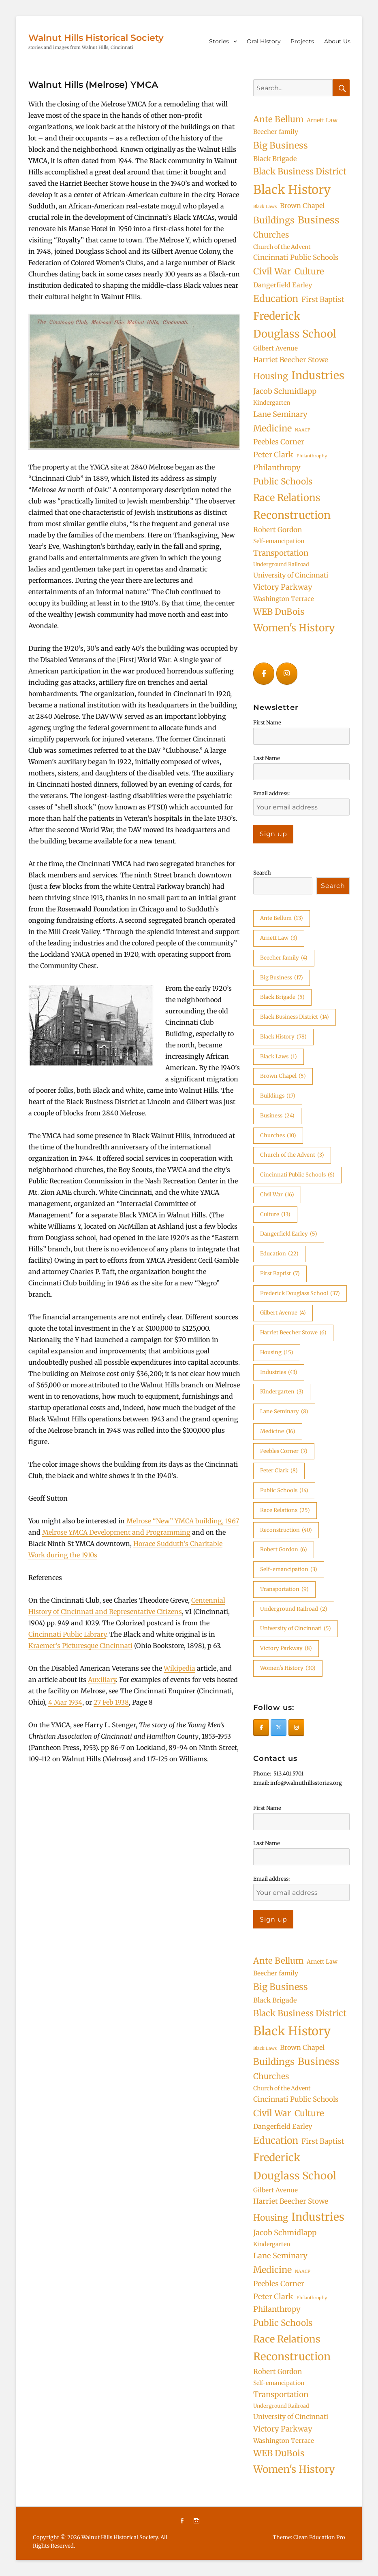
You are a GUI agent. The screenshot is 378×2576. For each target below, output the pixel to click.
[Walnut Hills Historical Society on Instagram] (286, 674)
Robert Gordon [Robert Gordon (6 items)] (277, 529)
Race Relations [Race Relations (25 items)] (286, 497)
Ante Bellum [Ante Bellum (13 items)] (278, 119)
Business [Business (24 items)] (319, 220)
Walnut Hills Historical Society (96, 37)
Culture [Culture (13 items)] (309, 271)
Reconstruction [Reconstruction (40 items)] (292, 515)
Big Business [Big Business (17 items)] (280, 145)
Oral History (264, 41)
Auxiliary (102, 1680)
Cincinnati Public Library (67, 1634)
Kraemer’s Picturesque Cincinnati (80, 1646)
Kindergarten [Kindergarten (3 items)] (271, 402)
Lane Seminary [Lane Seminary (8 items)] (280, 414)
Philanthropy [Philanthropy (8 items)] (277, 467)
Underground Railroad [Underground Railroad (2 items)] (281, 564)
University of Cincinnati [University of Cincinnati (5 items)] (290, 575)
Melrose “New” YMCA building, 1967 (182, 1521)
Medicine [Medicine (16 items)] (272, 428)
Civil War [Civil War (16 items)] (272, 271)
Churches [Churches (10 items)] (271, 235)
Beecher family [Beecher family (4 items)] (275, 132)
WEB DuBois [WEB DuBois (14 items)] (278, 611)
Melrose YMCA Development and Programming (116, 1532)
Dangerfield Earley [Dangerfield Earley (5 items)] (282, 285)
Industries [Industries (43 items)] (317, 375)
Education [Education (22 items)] (275, 298)
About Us (337, 41)
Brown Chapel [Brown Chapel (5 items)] (302, 206)
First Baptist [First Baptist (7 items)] (322, 299)
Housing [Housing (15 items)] (270, 376)
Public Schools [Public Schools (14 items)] (282, 481)
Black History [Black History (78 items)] (292, 189)
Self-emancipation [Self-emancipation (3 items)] (278, 541)
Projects (302, 41)
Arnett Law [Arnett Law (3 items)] (322, 120)
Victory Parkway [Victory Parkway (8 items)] (282, 587)
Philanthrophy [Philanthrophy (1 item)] (312, 456)
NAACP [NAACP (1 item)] (302, 430)
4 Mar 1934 (65, 1702)
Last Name (266, 758)
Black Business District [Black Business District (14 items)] (299, 171)
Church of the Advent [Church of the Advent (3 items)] (282, 247)
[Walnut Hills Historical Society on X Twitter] (278, 1727)
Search (262, 872)
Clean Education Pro (319, 2537)
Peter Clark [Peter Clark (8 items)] (273, 454)
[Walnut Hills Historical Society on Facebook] (263, 674)
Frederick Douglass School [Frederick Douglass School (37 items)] (294, 325)
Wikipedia (179, 1668)
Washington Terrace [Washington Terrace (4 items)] (283, 599)
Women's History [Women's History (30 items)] (294, 628)
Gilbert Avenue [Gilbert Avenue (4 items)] (275, 348)
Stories (219, 41)
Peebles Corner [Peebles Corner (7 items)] (278, 441)
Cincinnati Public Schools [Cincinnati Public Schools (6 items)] (295, 257)
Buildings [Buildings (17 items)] (274, 220)
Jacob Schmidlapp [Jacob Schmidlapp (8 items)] (284, 391)
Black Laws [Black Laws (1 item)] (265, 206)
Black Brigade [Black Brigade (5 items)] (275, 159)
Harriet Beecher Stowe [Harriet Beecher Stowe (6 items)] (290, 359)
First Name (267, 722)
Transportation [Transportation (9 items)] (280, 553)
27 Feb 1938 (111, 1702)
